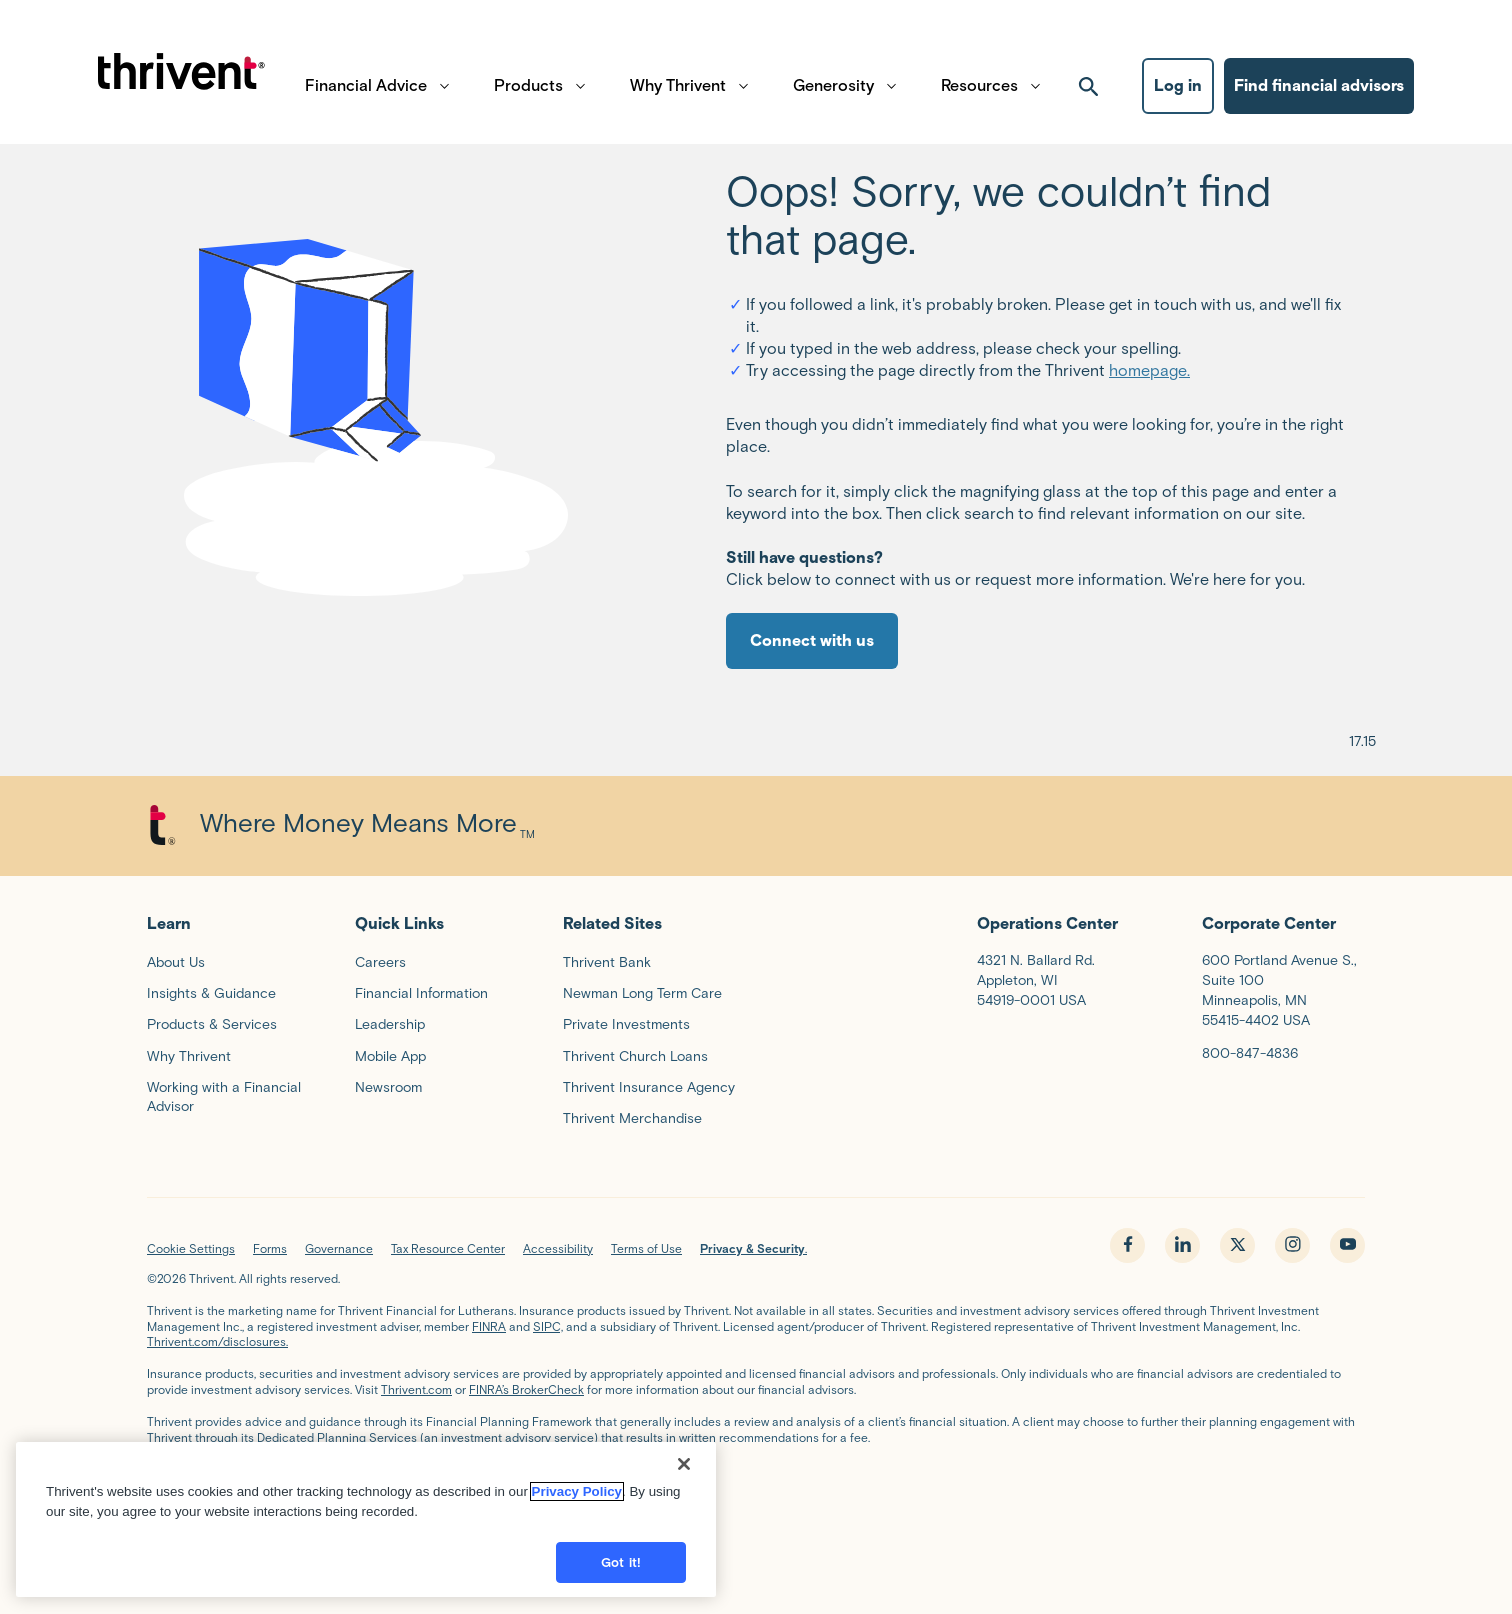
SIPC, (548, 1326)
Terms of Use (646, 1248)
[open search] (1089, 96)
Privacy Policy (577, 1502)
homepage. (1149, 370)
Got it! (621, 1573)
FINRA (489, 1326)
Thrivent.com (416, 1389)
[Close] (684, 1475)
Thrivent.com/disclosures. (217, 1341)
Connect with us (812, 640)
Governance (339, 1248)
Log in (1178, 95)
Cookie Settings (191, 1248)
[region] (366, 1531)
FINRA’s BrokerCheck (526, 1389)
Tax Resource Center (448, 1248)
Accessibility (558, 1248)
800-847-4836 (1250, 1053)
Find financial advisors (1319, 95)
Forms (270, 1248)
